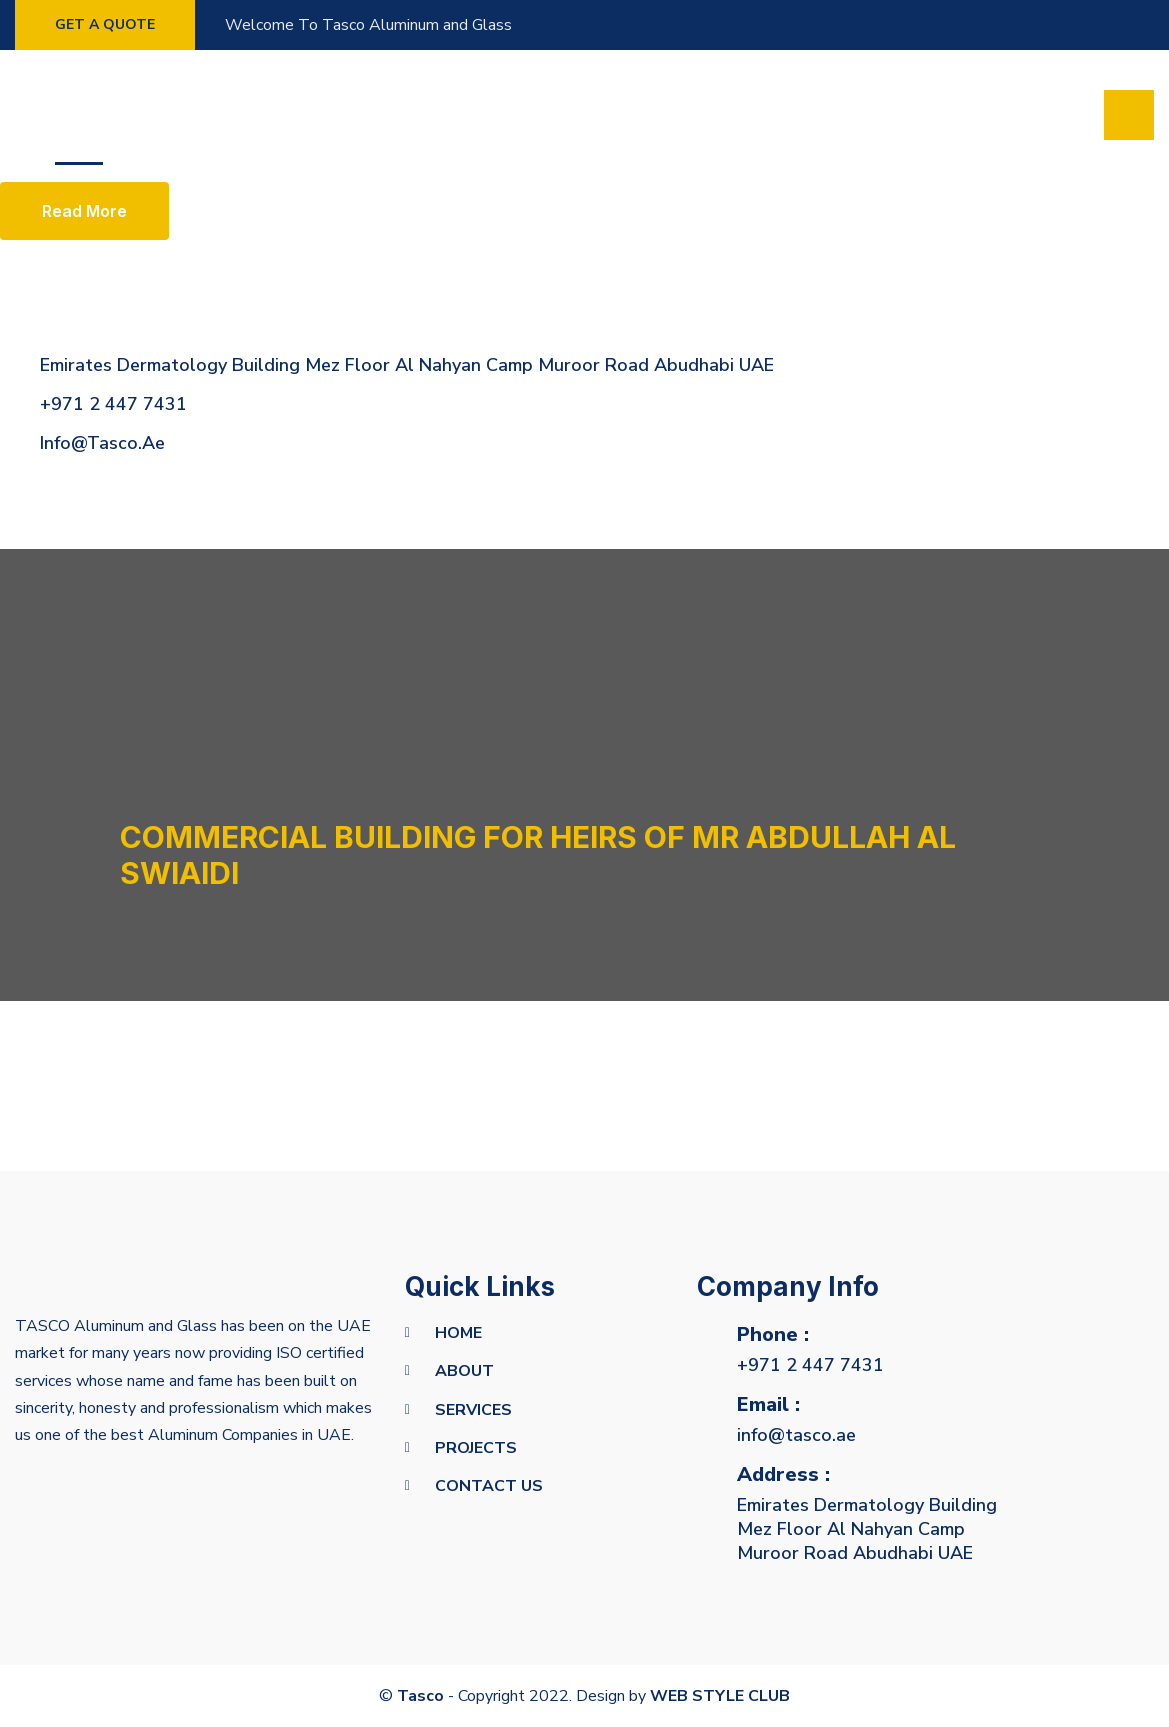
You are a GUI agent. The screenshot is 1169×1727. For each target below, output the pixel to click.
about (464, 1371)
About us (169, 115)
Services (274, 115)
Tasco (420, 1696)
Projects (379, 115)
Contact (486, 115)
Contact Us (489, 1486)
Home (79, 115)
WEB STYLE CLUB (720, 1696)
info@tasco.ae (796, 1435)
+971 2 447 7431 (810, 1365)
